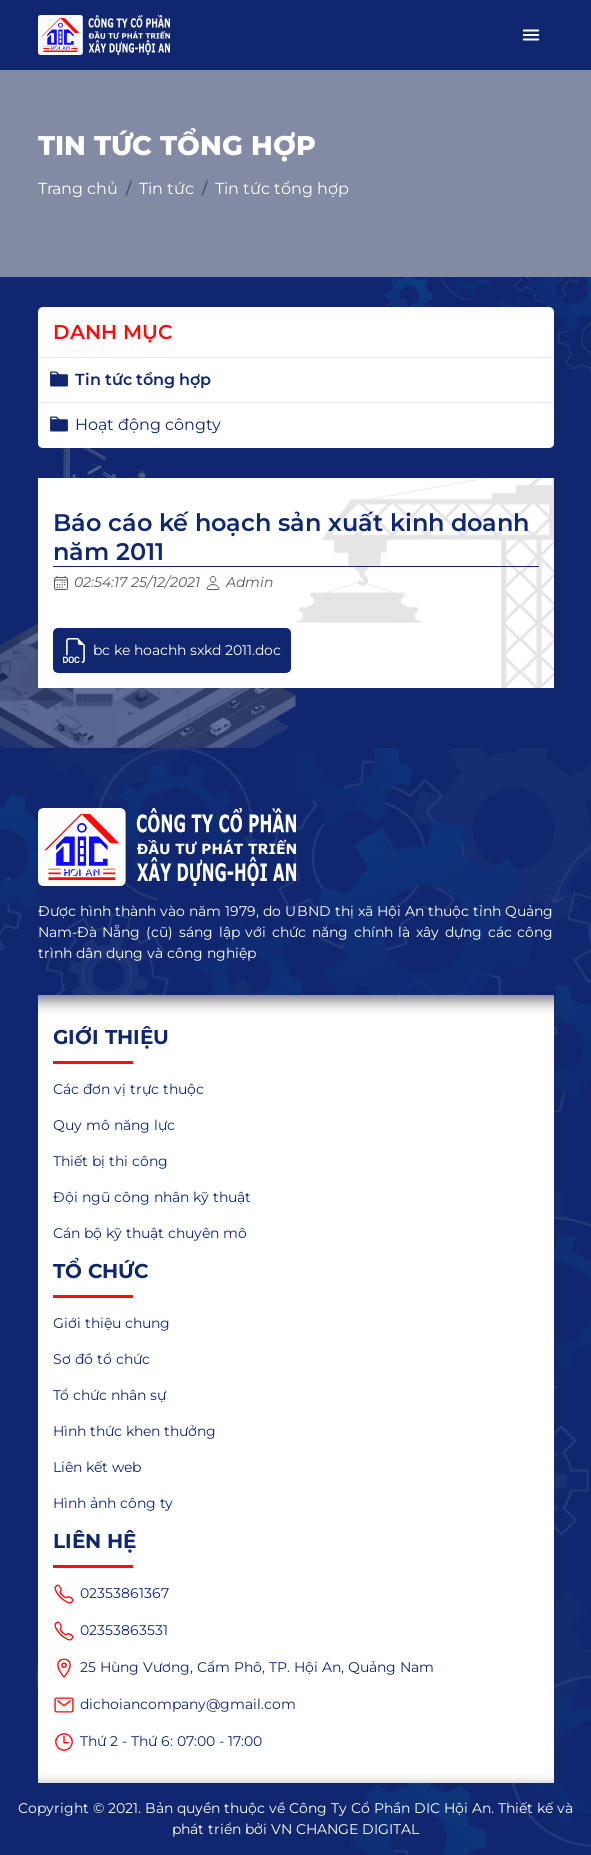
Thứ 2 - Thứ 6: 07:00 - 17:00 (157, 1742)
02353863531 (110, 1631)
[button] (531, 35)
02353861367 (111, 1594)
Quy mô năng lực (114, 1125)
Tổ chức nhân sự (109, 1395)
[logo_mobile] (104, 35)
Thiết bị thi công (110, 1161)
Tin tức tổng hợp (282, 188)
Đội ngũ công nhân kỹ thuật (152, 1197)
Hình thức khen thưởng (134, 1431)
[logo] (296, 847)
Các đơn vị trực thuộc (128, 1089)
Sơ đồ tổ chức (101, 1359)
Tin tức (166, 188)
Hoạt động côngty (148, 424)
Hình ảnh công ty (113, 1503)
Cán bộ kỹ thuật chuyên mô (150, 1233)
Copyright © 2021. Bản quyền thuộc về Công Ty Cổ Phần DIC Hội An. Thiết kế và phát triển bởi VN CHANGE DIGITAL (295, 1818)
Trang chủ (78, 188)
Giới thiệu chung (111, 1323)
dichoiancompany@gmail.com (174, 1705)
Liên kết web (97, 1467)
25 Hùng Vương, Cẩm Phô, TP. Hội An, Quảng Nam (243, 1668)
